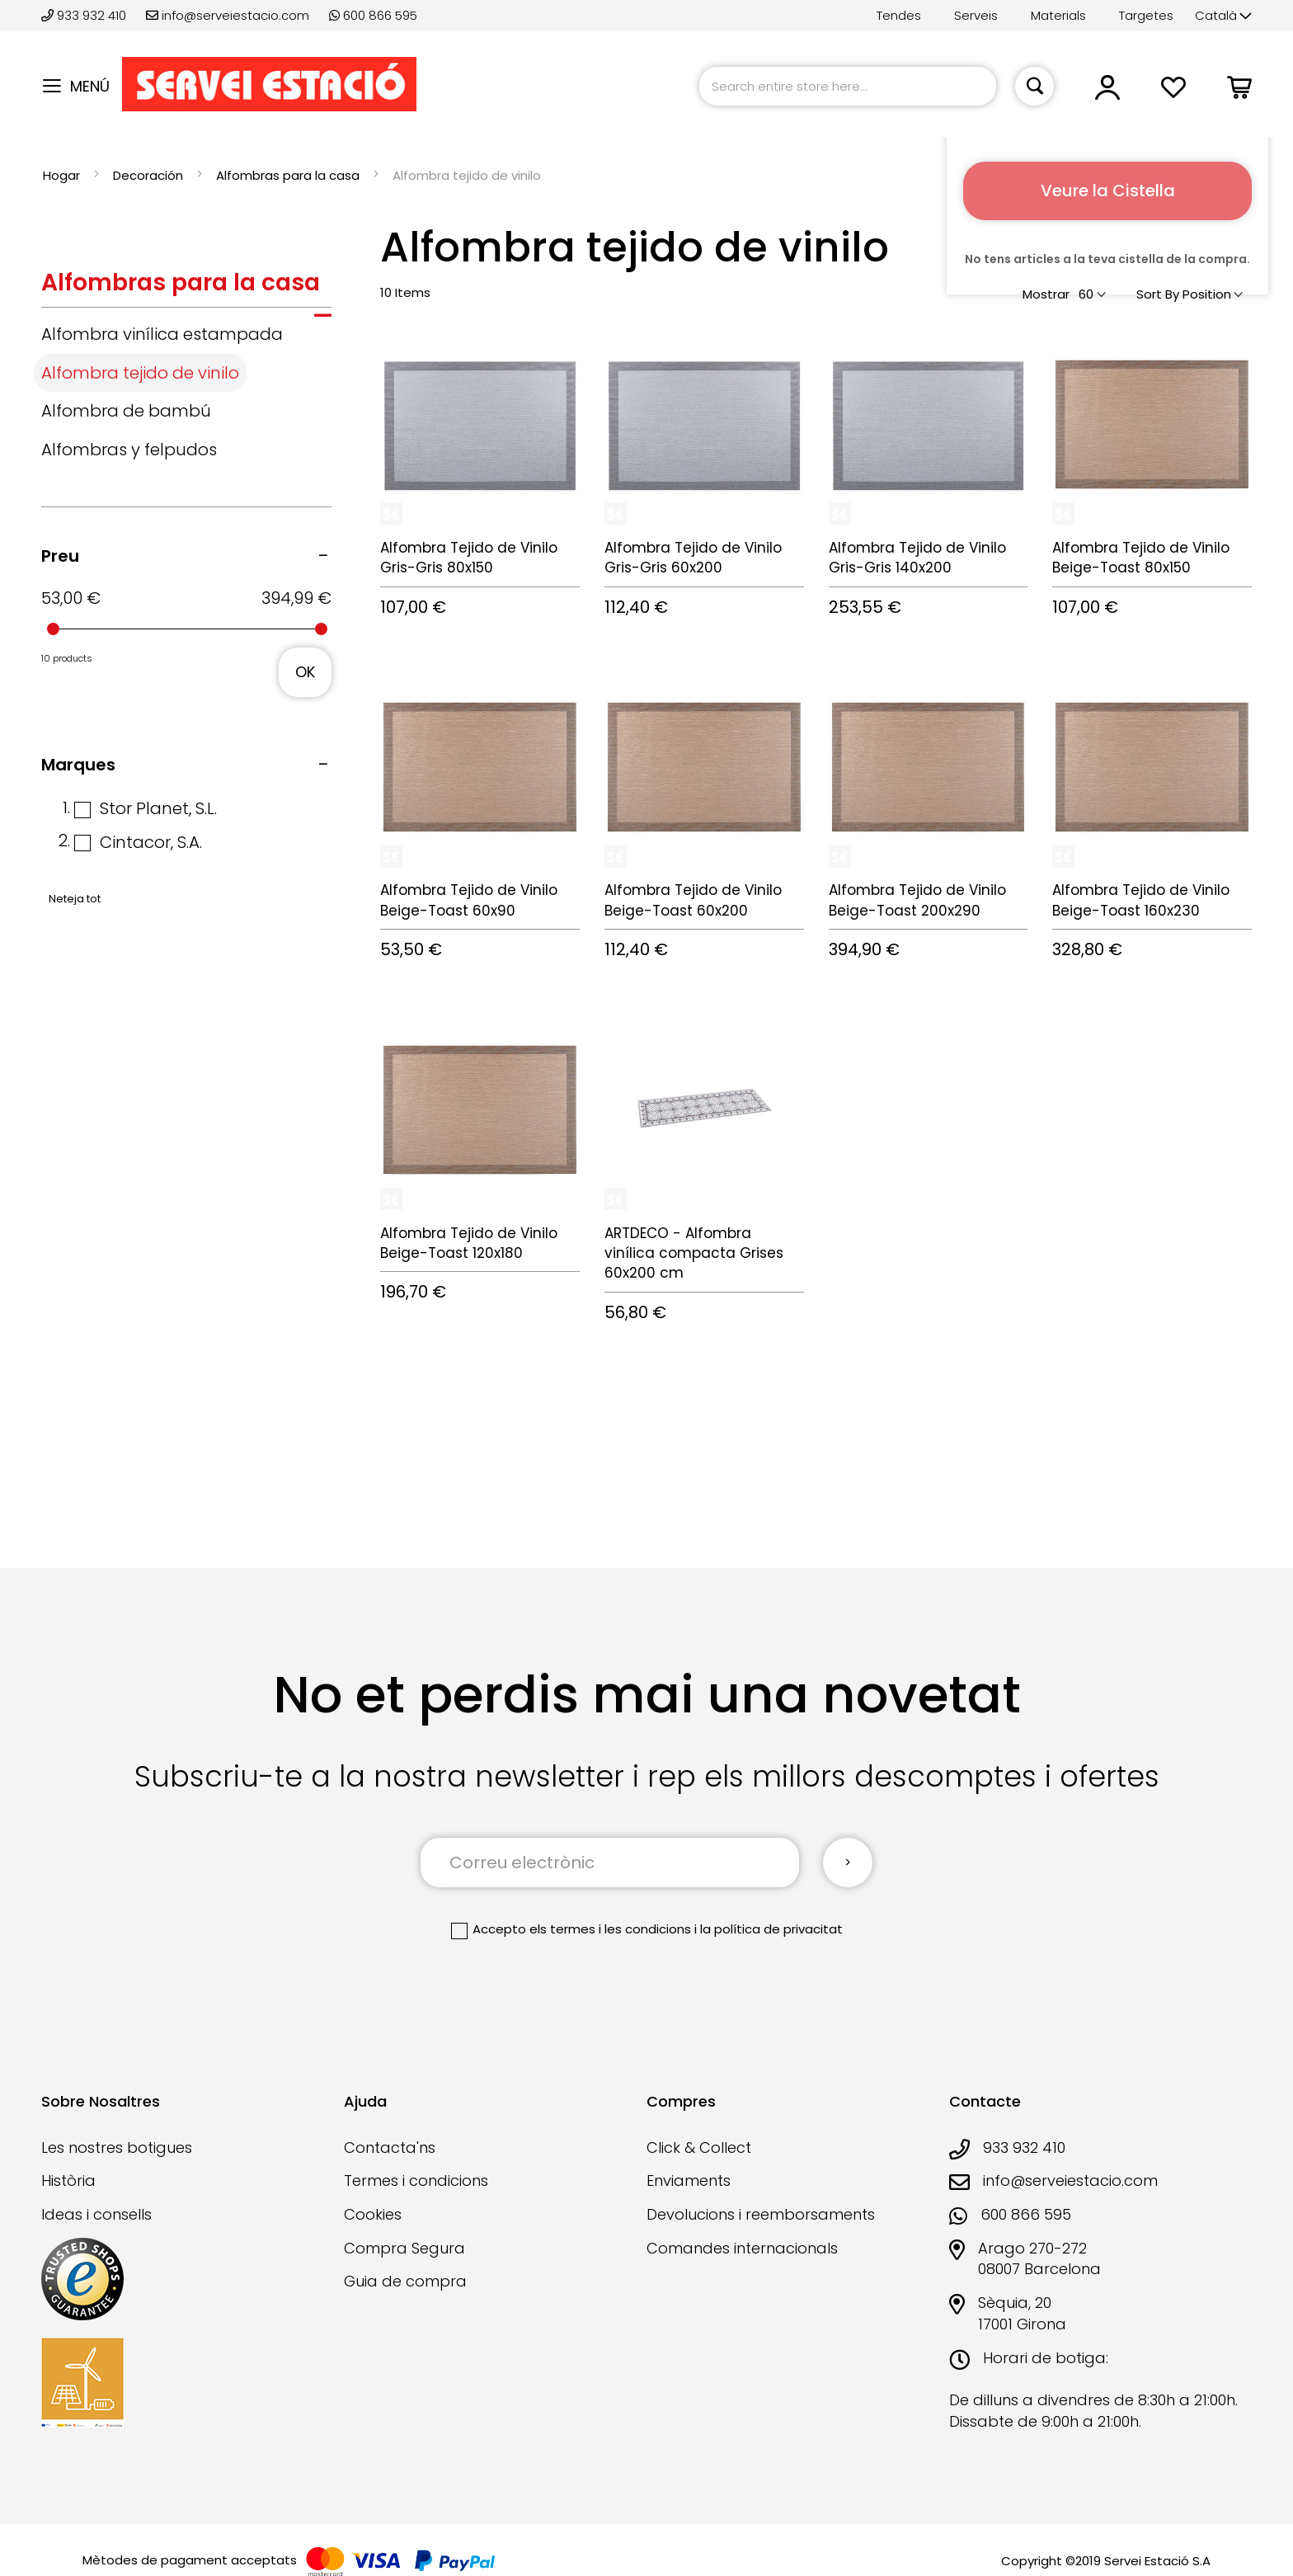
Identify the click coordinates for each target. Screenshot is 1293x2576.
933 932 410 (85, 15)
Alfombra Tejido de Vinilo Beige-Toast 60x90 (468, 900)
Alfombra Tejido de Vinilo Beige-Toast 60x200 (693, 900)
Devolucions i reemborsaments (760, 2214)
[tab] (186, 287)
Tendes (899, 15)
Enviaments (688, 2180)
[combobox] (847, 86)
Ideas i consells (96, 2214)
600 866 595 (373, 15)
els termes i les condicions (610, 1929)
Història (68, 2180)
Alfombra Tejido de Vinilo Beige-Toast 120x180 (468, 1243)
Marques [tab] (78, 764)
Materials (1058, 15)
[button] (1223, 16)
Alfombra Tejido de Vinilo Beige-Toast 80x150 (1141, 557)
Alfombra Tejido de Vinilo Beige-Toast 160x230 (1141, 900)
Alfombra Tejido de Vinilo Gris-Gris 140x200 (917, 557)
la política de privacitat (771, 1929)
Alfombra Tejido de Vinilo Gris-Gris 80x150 (468, 557)
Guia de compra (405, 2281)
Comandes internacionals (742, 2248)
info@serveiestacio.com (227, 15)
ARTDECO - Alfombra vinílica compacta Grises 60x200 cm (693, 1253)
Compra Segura (404, 2248)
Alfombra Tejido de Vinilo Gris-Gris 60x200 (693, 557)
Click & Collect (698, 2147)
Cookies (373, 2214)
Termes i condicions (416, 2180)
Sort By (1157, 294)
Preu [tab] (60, 555)
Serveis (976, 15)
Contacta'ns (389, 2147)
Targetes (1146, 15)
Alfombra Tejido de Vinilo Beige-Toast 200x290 (917, 900)
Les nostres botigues (116, 2147)
